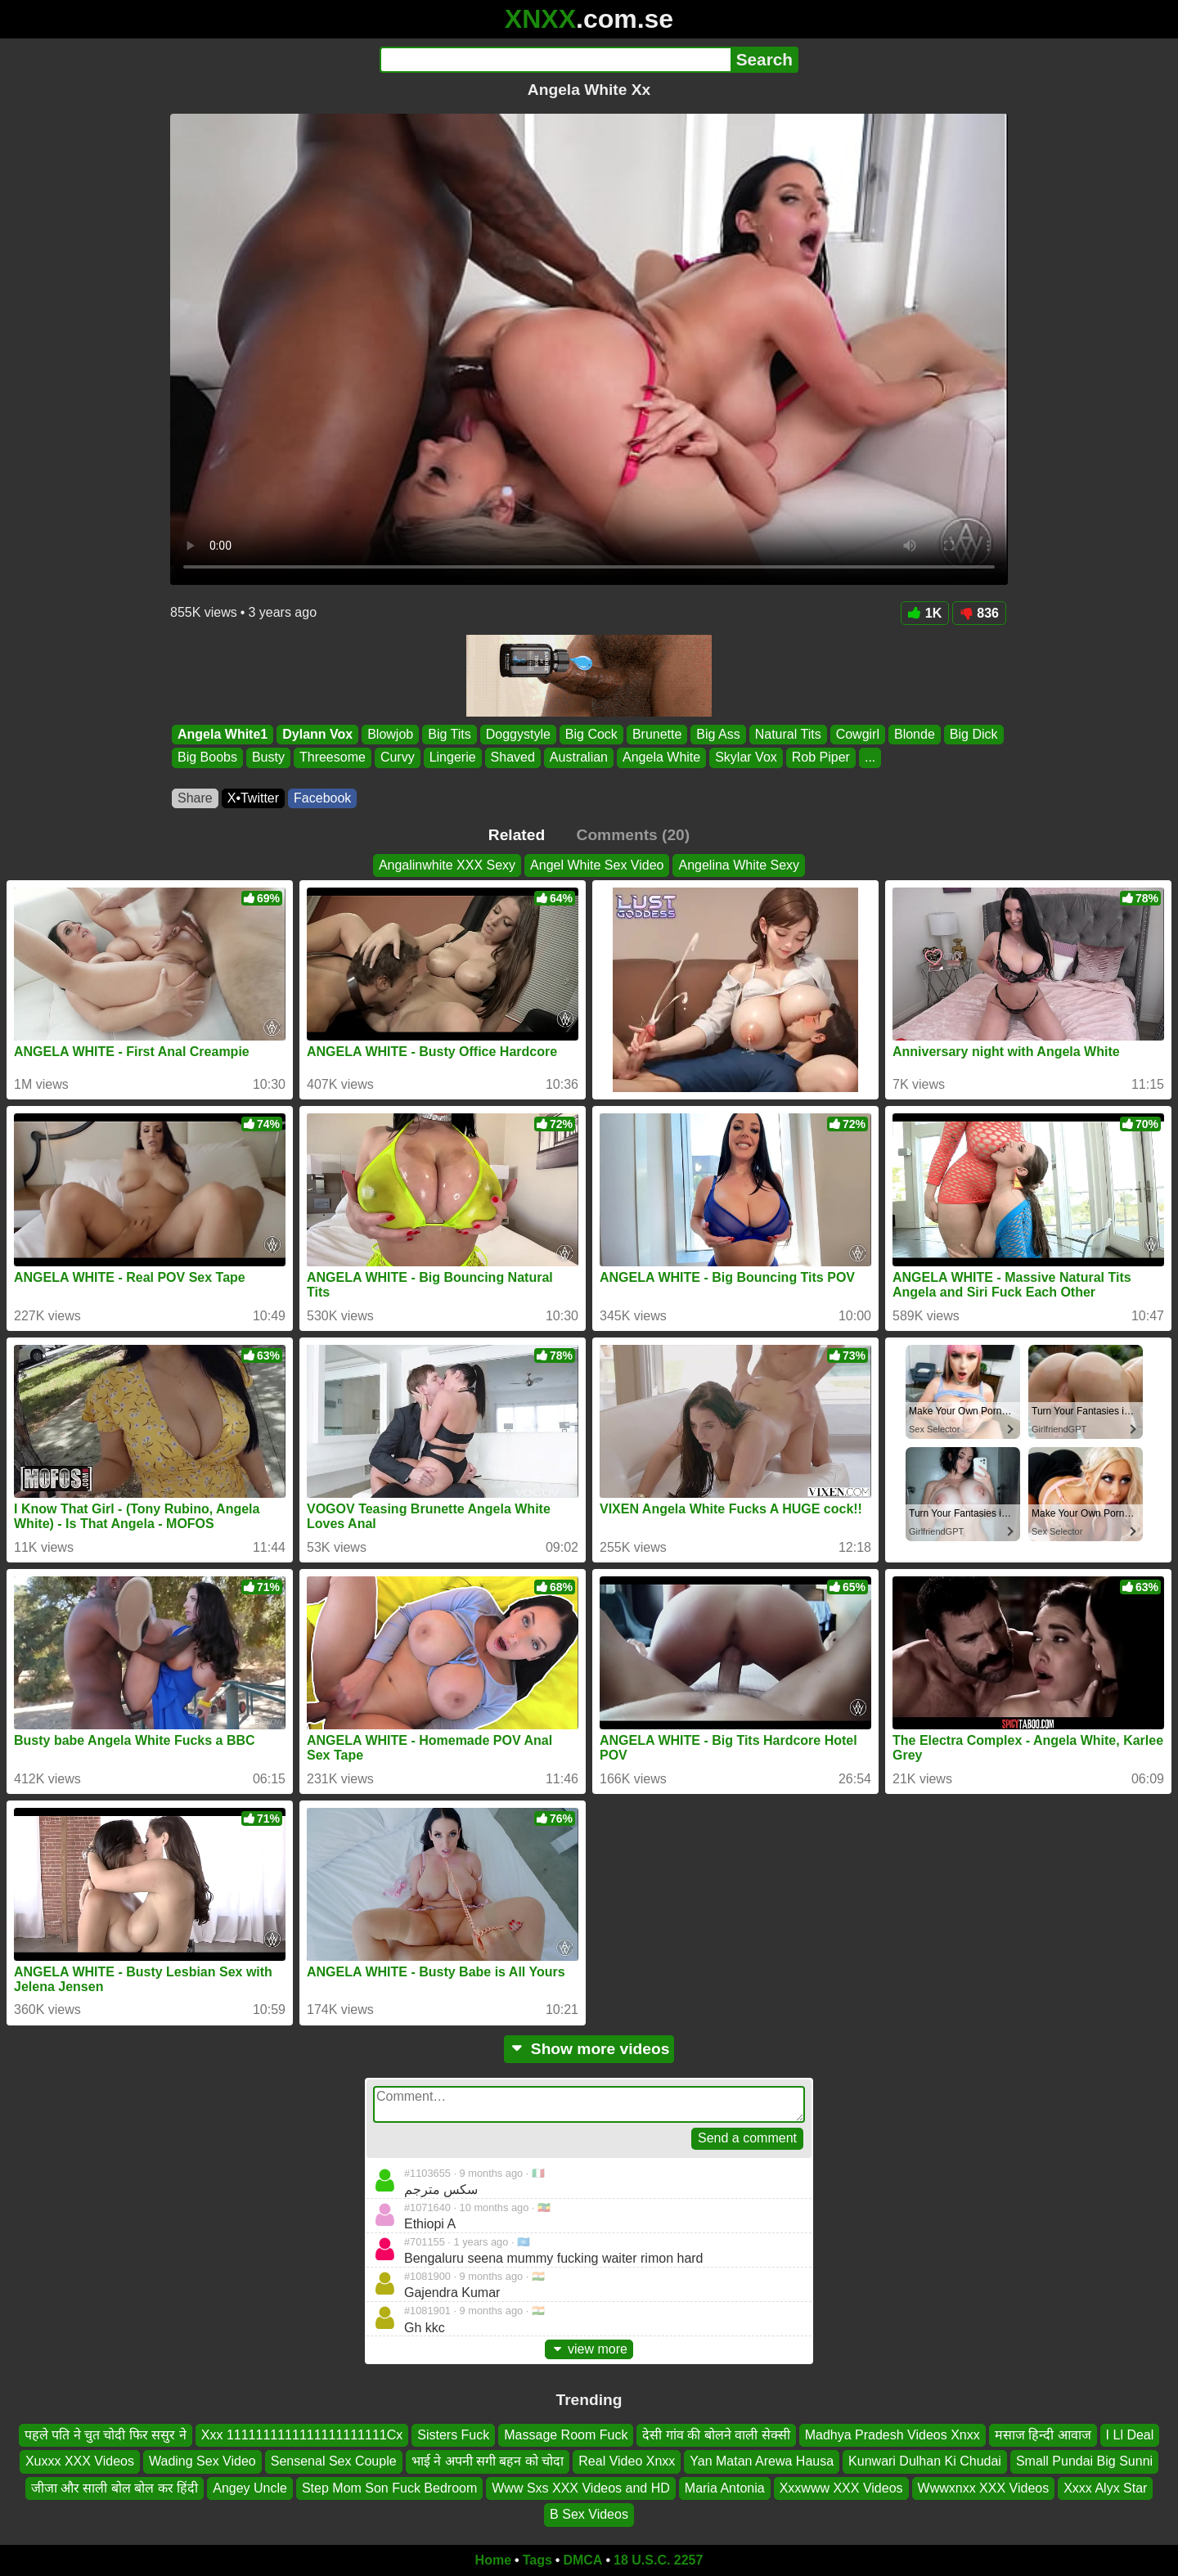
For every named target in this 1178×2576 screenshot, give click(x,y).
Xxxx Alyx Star (1105, 2487)
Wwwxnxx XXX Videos (984, 2487)
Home (493, 2560)
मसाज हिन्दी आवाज (1043, 2435)
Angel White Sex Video (596, 865)
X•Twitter (253, 798)
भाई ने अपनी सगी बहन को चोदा (487, 2461)
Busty (268, 758)
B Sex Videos (589, 2514)
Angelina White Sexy (738, 865)
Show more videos (589, 2048)
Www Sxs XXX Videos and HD (581, 2487)
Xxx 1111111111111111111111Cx (301, 2435)
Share (195, 798)
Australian (579, 758)
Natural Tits (788, 734)
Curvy (397, 758)
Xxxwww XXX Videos (841, 2487)
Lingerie (452, 758)
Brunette (656, 734)
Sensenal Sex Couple (334, 2461)
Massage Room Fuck (565, 2435)
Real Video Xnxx (626, 2461)
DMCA (582, 2560)
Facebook (322, 798)
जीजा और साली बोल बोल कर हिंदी (115, 2487)
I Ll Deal (1130, 2435)
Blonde (914, 734)
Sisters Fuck (453, 2435)
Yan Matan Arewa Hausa (762, 2461)
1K (925, 613)
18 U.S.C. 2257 (658, 2560)
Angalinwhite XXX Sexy (447, 865)
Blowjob (390, 734)
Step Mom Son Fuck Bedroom (389, 2487)
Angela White (661, 758)
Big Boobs (207, 758)
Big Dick (974, 734)
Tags (537, 2560)
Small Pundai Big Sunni (1084, 2461)
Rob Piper (821, 758)
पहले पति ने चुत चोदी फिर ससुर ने (106, 2435)
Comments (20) (633, 834)
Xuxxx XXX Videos (79, 2461)
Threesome (332, 758)
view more (589, 2349)
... (870, 758)
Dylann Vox (317, 734)
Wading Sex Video (202, 2461)
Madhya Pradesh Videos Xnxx (892, 2435)
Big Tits (449, 734)
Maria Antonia (725, 2487)
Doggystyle (518, 734)
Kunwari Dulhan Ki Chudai (924, 2461)
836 (979, 613)
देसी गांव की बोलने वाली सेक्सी (715, 2435)
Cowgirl (857, 734)
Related (516, 834)
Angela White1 (223, 734)
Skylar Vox (746, 758)
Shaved (513, 758)
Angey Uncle (250, 2487)
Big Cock (591, 734)
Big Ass (718, 734)
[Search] (555, 60)
